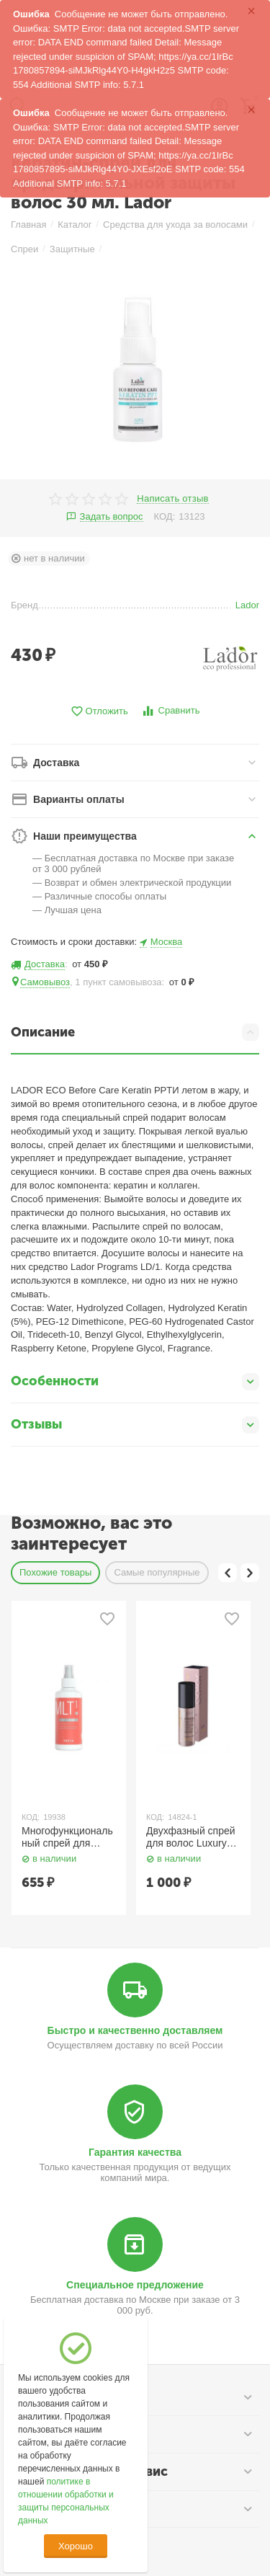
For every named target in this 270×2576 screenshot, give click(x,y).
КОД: (165, 516)
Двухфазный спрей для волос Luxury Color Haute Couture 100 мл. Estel (192, 1837)
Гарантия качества (135, 2152)
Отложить (99, 712)
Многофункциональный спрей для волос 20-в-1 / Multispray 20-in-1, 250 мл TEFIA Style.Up (67, 1837)
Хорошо (75, 2546)
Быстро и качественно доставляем (135, 2030)
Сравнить (170, 711)
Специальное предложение (135, 2285)
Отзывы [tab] (135, 1425)
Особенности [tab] (135, 1381)
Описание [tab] (135, 1032)
